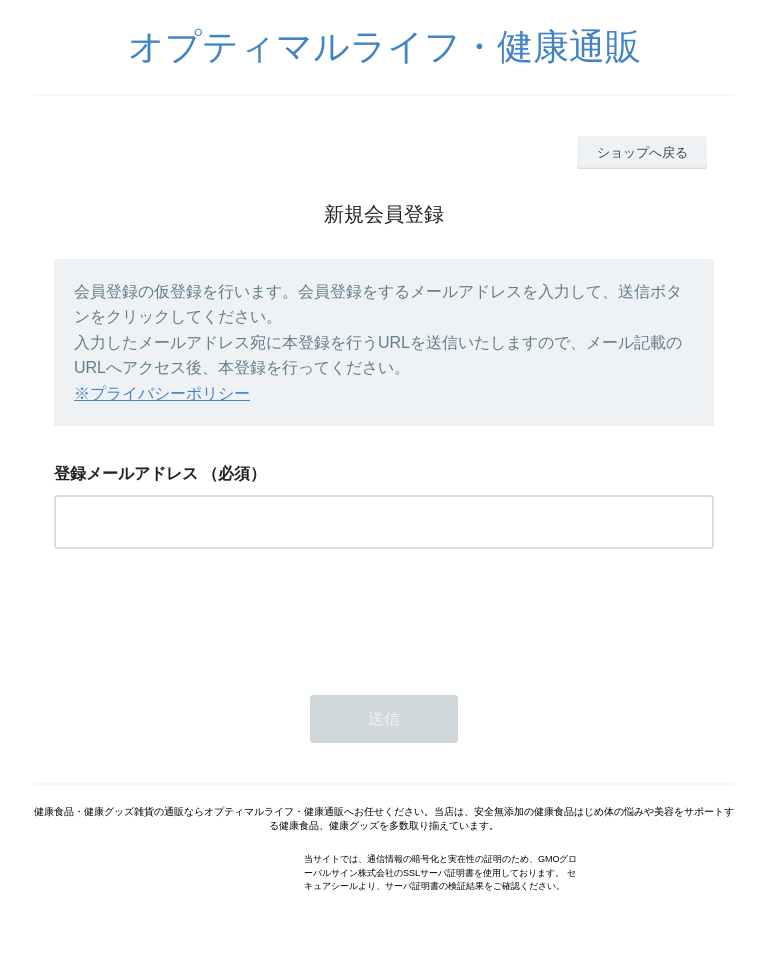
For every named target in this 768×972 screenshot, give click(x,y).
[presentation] (206, 616)
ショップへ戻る (642, 152)
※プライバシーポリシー (162, 393)
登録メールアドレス (126, 473)
